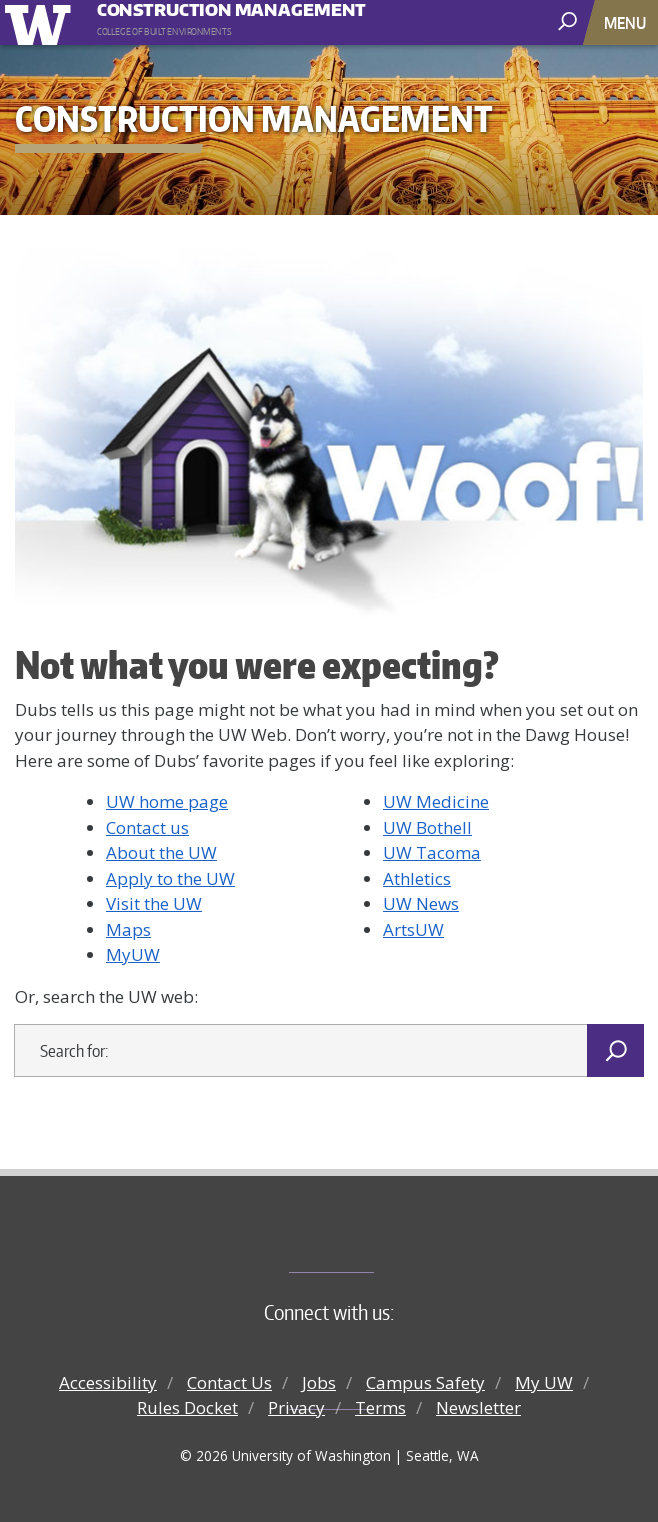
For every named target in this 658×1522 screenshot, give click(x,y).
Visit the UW (154, 903)
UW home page (167, 801)
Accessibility (108, 1382)
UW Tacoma (432, 852)
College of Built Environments (369, 1239)
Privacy (296, 1407)
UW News (421, 903)
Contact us (147, 827)
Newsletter (478, 1407)
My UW (544, 1382)
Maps (128, 929)
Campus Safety (425, 1382)
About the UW (161, 852)
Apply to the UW (170, 878)
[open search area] (569, 21)
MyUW (133, 954)
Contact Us (229, 1382)
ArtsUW (413, 929)
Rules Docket (187, 1407)
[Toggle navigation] (627, 22)
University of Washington (41, 22)
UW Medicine (436, 801)
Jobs (319, 1382)
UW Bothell (427, 827)
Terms (380, 1407)
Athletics (417, 878)
